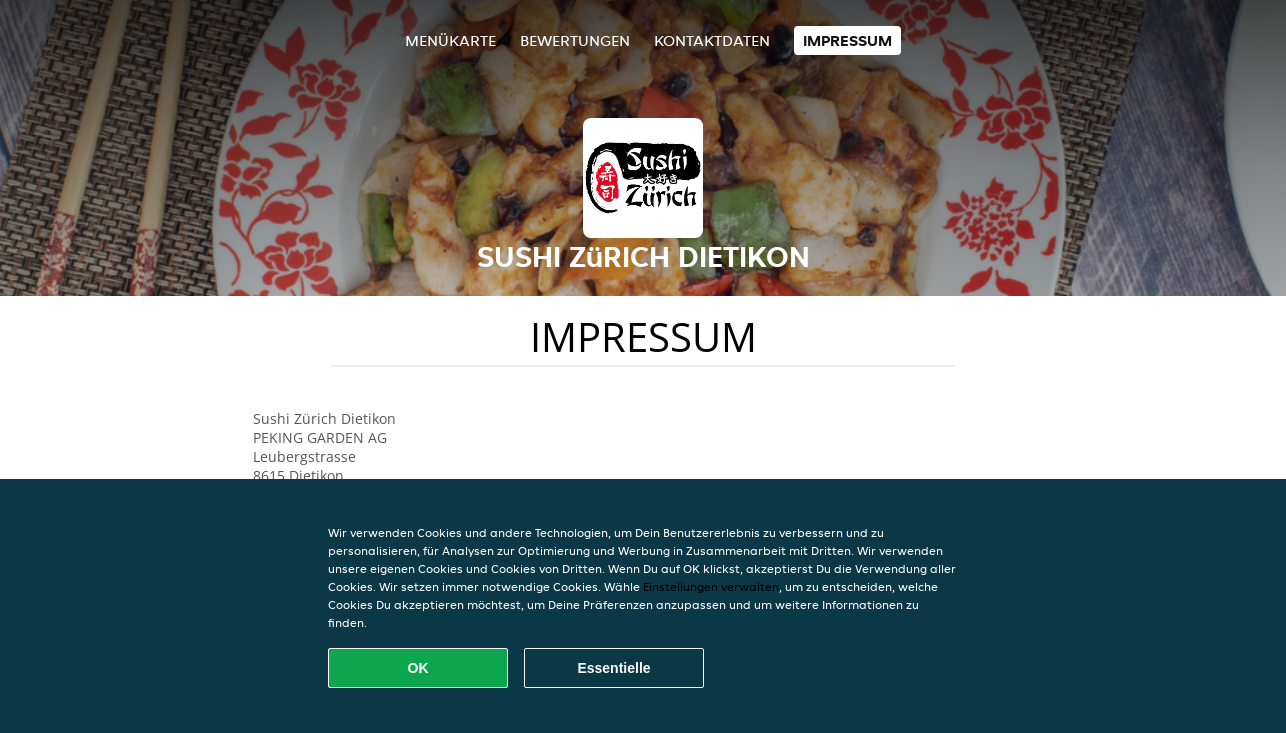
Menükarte (450, 40)
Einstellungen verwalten (711, 586)
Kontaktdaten (712, 40)
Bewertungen (575, 40)
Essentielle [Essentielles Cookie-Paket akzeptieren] (613, 668)
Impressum (847, 40)
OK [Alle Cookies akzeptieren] (418, 668)
